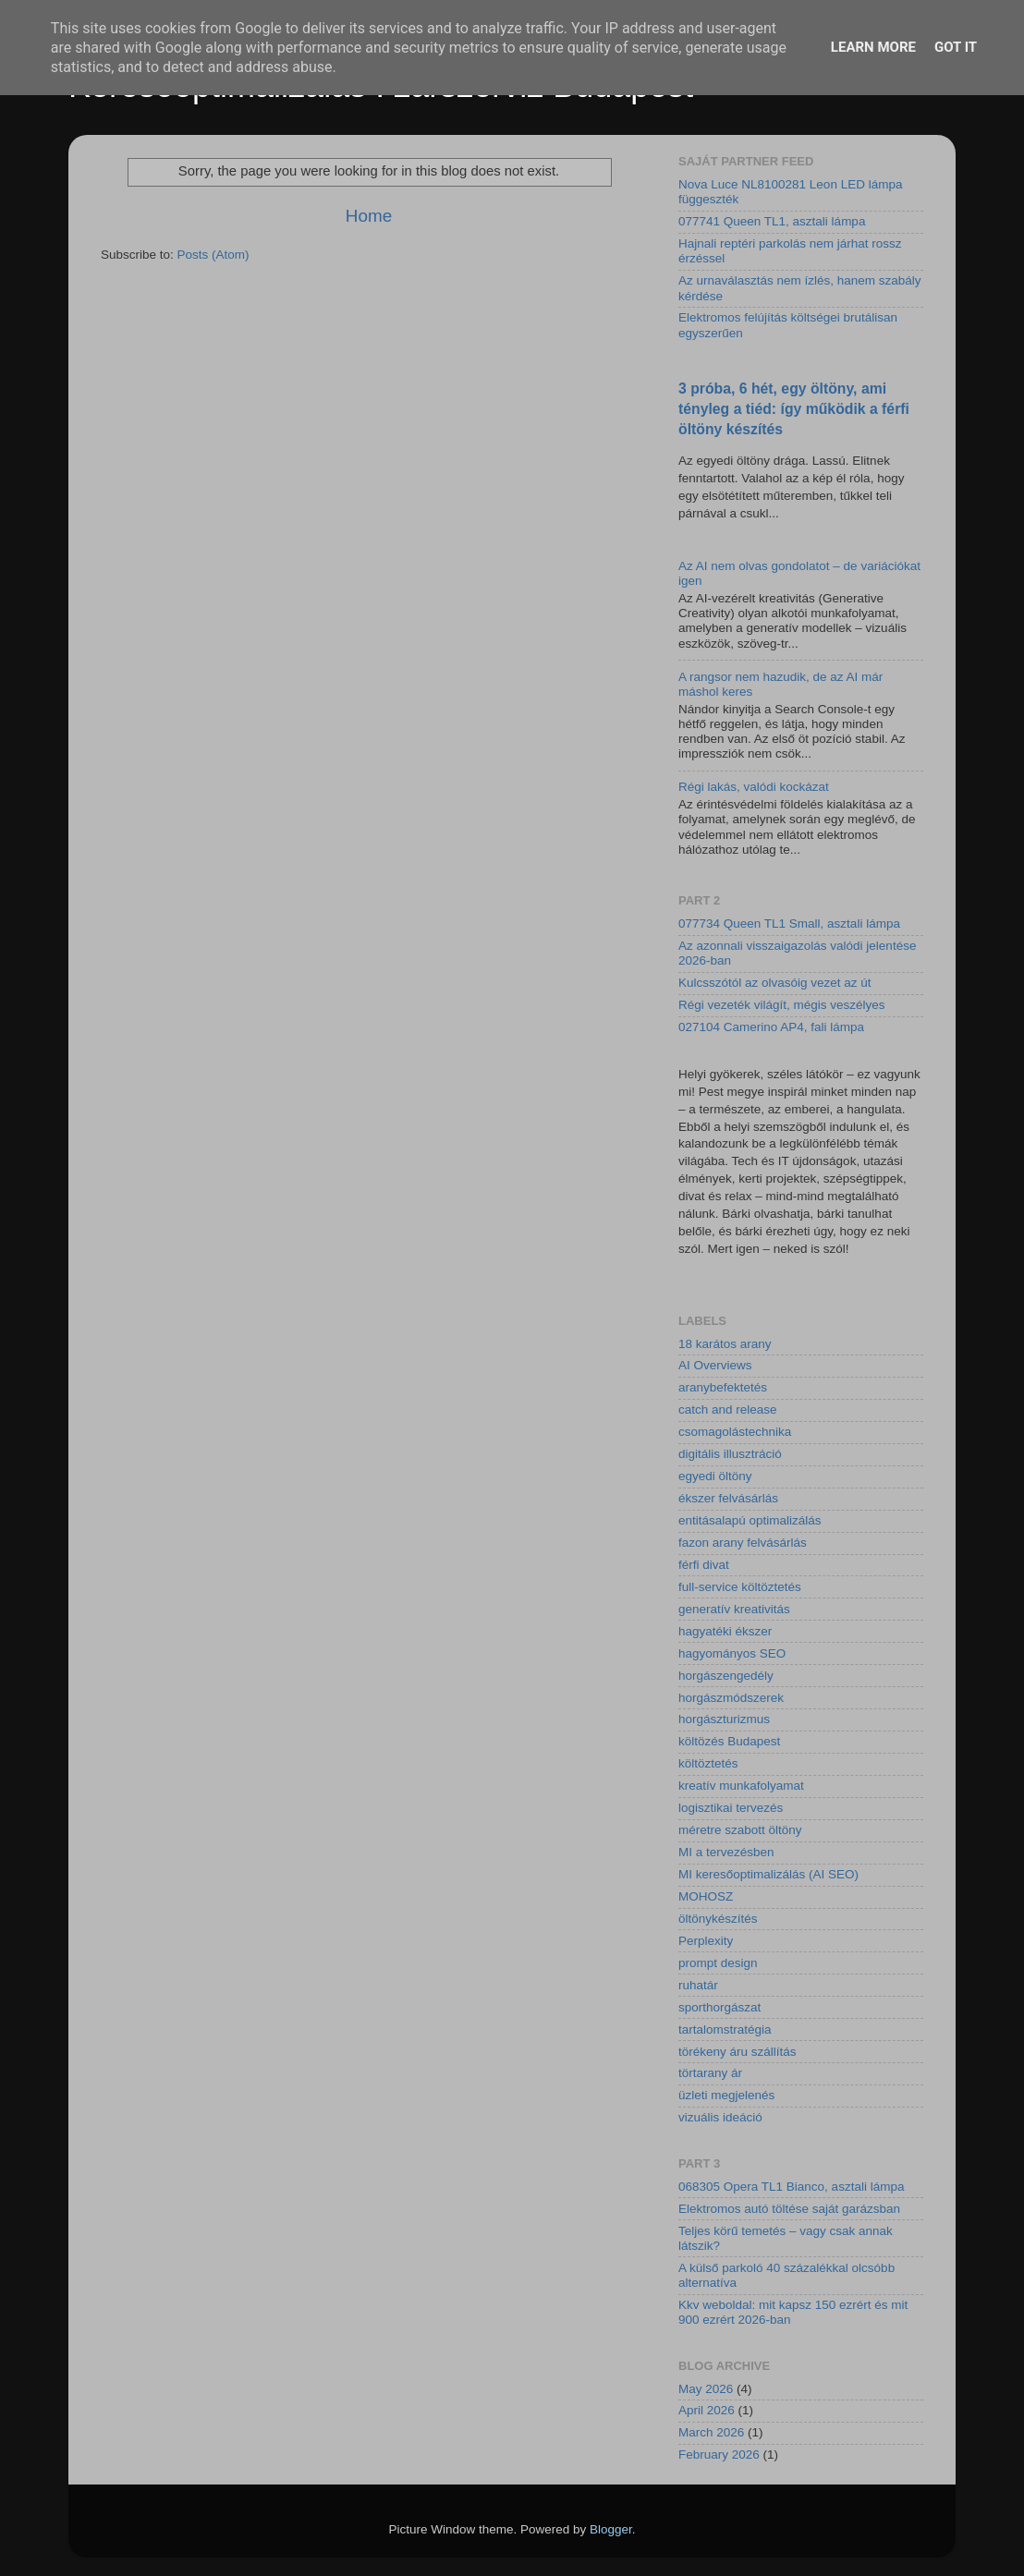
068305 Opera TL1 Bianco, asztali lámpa (791, 2186)
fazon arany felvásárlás (742, 1542)
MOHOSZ (705, 1896)
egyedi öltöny (715, 1476)
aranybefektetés (722, 1387)
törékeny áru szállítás (737, 2052)
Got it (955, 47)
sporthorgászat (719, 2007)
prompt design (718, 1963)
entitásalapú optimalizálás (750, 1520)
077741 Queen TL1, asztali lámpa (771, 221)
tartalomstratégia (725, 2029)
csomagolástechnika (734, 1432)
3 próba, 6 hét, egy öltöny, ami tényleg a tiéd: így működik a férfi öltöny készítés (793, 409)
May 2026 (705, 2389)
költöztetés (708, 1763)
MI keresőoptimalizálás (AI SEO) (768, 1874)
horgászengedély (726, 1676)
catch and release (727, 1409)
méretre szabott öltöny (740, 1830)
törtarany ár (710, 2073)
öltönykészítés (718, 1919)
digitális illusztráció (730, 1454)
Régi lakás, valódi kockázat (753, 787)
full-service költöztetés (739, 1587)
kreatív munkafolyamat (741, 1785)
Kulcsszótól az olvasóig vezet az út (775, 983)
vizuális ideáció (720, 2117)
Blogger (611, 2529)
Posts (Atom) (213, 254)
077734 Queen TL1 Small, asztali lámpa (789, 923)
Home (369, 215)
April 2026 (706, 2410)
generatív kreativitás (734, 1609)
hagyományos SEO (732, 1653)
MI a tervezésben (726, 1852)
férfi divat (703, 1565)
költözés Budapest (729, 1741)
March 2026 (711, 2432)
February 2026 (719, 2454)
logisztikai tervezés (730, 1808)
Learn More (873, 47)
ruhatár (698, 1985)
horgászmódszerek (731, 1698)
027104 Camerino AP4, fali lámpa (771, 1027)
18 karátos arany (725, 1344)
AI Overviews (715, 1365)
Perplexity (705, 1941)
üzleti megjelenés (726, 2095)
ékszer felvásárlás (728, 1498)
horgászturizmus (724, 1719)
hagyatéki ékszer (725, 1631)
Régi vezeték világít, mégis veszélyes (781, 1005)
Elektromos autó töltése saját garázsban (789, 2209)
